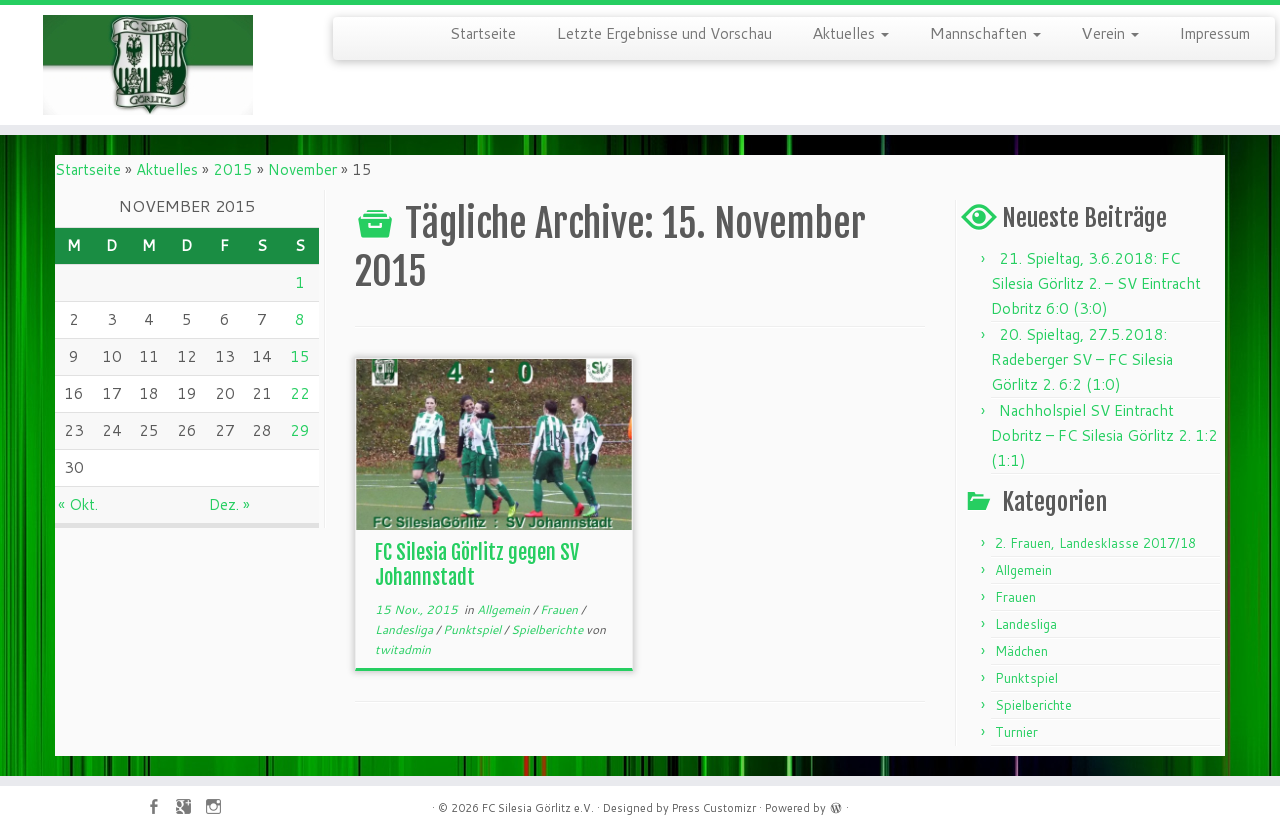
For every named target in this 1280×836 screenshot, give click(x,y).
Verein (1110, 32)
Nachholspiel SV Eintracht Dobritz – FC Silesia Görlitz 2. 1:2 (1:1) (1104, 435)
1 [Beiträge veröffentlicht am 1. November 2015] (300, 282)
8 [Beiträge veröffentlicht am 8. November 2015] (300, 319)
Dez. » (229, 504)
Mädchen (1021, 651)
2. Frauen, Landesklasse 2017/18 (1095, 543)
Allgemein (505, 609)
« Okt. (78, 504)
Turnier (1016, 732)
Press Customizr (714, 808)
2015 (233, 169)
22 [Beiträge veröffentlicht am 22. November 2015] (300, 393)
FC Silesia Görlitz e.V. (538, 808)
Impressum (1214, 32)
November (302, 169)
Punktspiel (473, 629)
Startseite (483, 32)
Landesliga (405, 629)
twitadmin (403, 649)
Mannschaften (985, 32)
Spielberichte (548, 629)
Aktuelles (850, 32)
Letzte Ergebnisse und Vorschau (664, 32)
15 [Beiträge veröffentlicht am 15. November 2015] (300, 356)
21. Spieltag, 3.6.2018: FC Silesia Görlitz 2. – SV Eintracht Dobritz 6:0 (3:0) (1096, 283)
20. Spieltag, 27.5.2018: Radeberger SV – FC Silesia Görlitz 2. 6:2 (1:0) (1082, 359)
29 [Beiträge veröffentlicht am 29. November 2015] (300, 430)
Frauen (560, 609)
